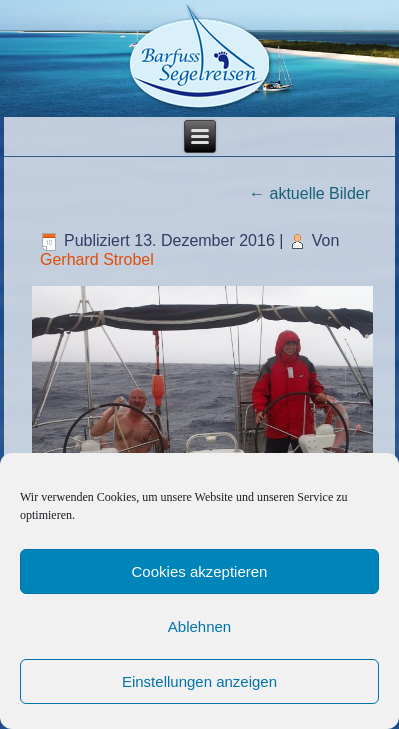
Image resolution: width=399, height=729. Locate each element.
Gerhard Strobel (97, 259)
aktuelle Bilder (309, 193)
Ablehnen (199, 626)
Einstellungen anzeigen (199, 681)
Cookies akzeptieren (200, 571)
